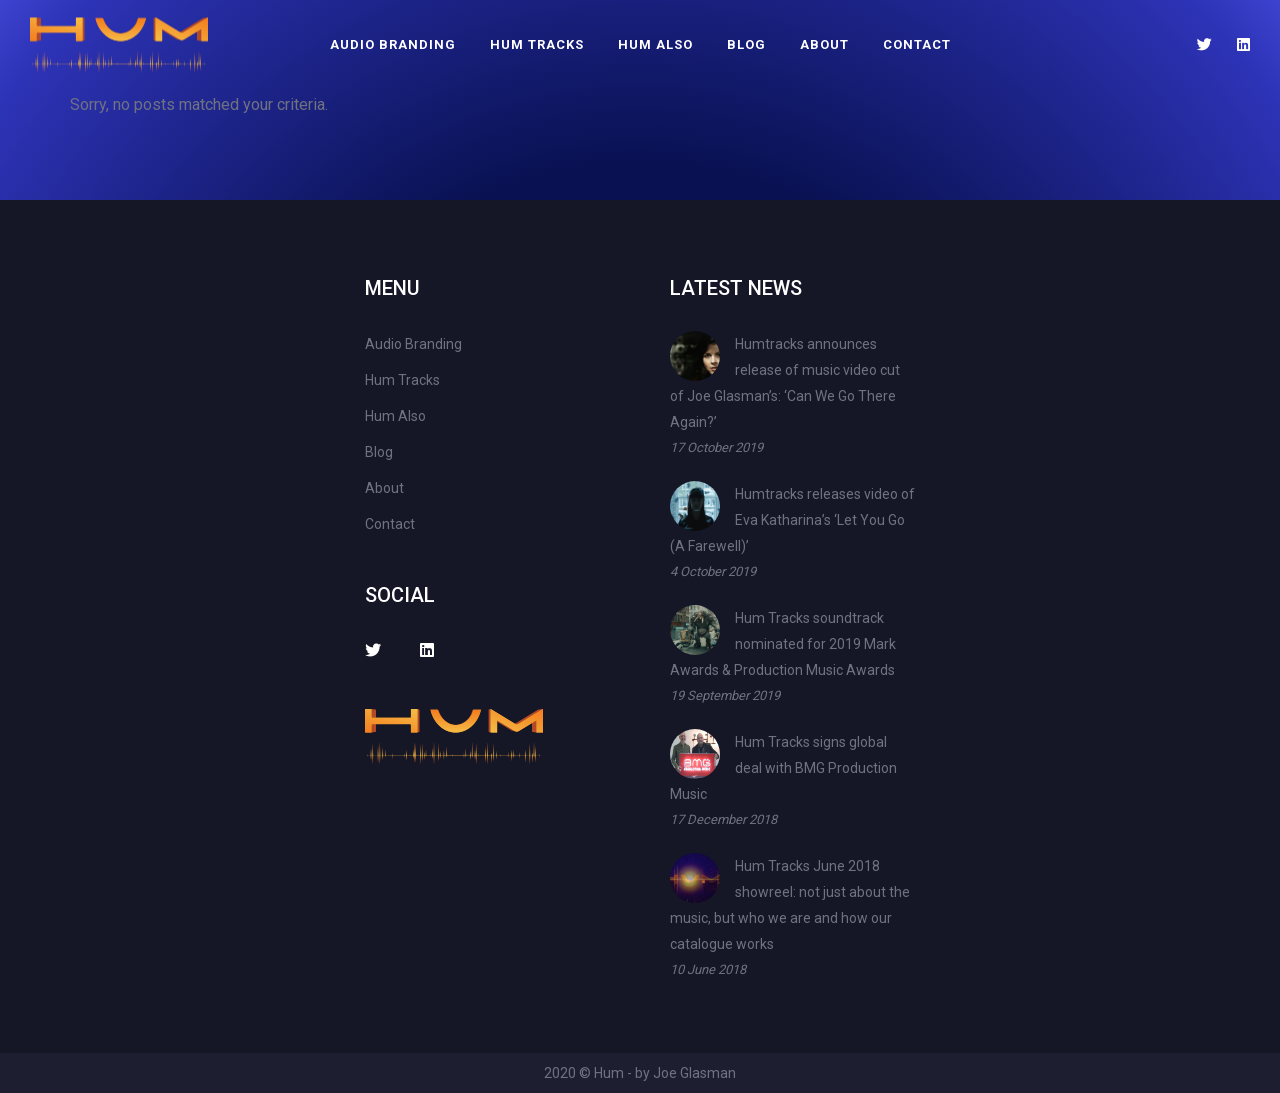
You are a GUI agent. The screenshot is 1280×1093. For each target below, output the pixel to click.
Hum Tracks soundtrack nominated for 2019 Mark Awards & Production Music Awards (783, 644)
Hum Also (655, 44)
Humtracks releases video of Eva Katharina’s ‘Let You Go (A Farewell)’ (792, 520)
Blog (746, 44)
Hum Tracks (537, 44)
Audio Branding (393, 44)
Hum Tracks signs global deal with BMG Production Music (783, 768)
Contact (917, 44)
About (824, 44)
